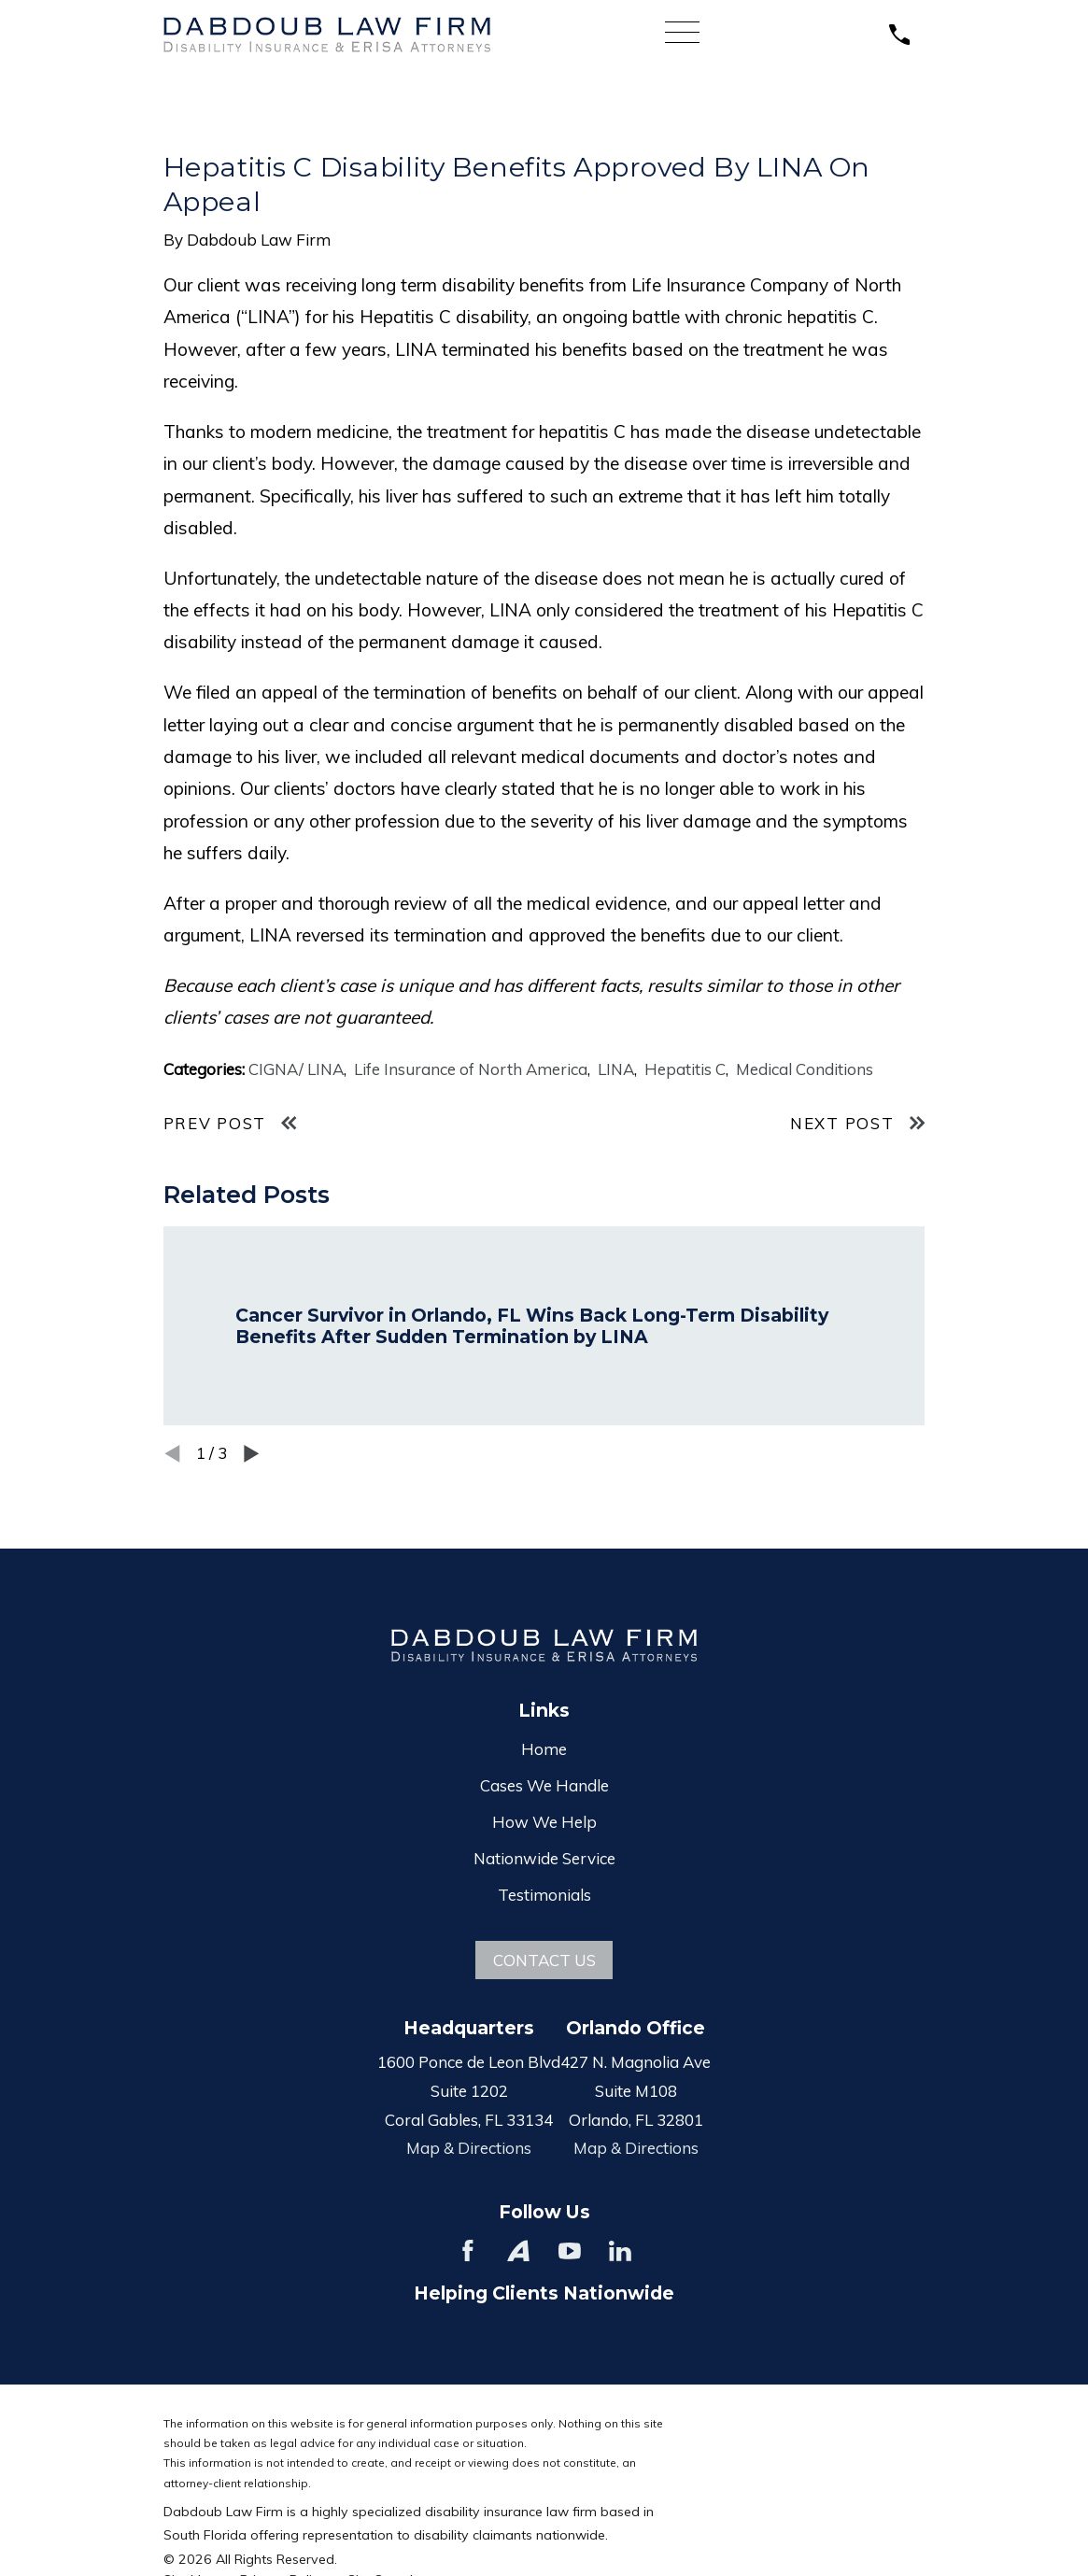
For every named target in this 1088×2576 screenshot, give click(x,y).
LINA (616, 1069)
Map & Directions (468, 2148)
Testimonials (544, 1894)
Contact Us (544, 1960)
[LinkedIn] (620, 2251)
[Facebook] (468, 2251)
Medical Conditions (804, 1069)
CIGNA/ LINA (296, 1069)
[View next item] (252, 1454)
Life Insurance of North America (470, 1069)
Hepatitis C (685, 1069)
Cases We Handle (544, 1785)
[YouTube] (569, 2251)
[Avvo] (518, 2251)
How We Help (544, 1822)
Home (544, 1749)
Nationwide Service (544, 1858)
